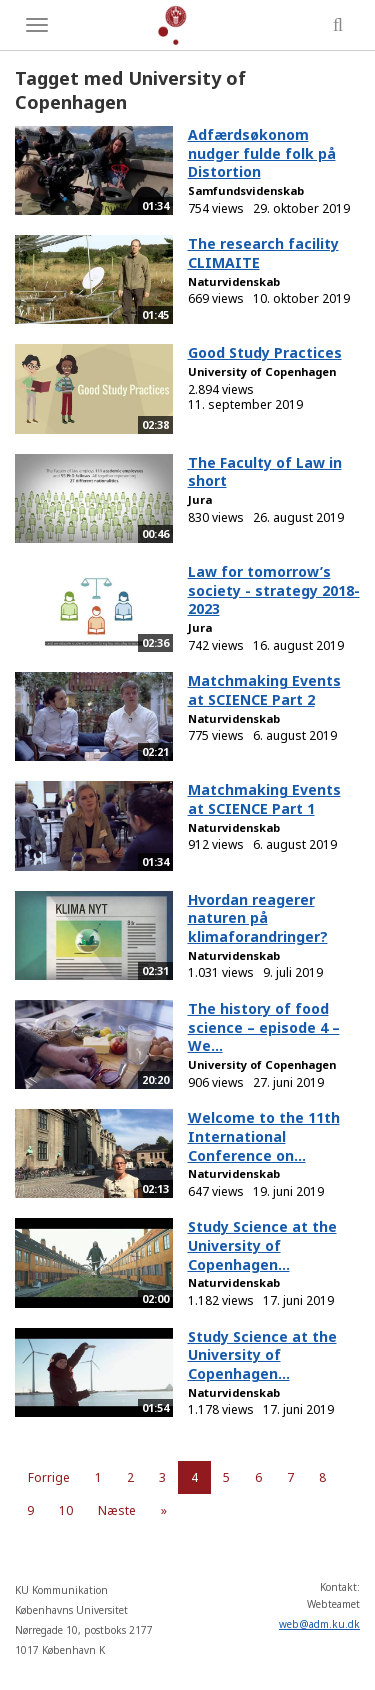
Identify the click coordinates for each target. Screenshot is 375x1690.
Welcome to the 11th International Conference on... (264, 1136)
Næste (117, 1510)
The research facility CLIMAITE (263, 253)
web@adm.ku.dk (319, 1624)
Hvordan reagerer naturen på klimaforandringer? (258, 918)
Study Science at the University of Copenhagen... (262, 1245)
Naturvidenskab (234, 281)
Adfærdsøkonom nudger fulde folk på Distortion (262, 153)
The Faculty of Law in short (265, 472)
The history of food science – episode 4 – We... (264, 1027)
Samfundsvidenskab (246, 190)
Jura (200, 499)
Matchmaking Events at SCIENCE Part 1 (264, 799)
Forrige (49, 1477)
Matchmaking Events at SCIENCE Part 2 (264, 690)
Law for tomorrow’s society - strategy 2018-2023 (274, 590)
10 (66, 1510)
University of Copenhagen (262, 371)
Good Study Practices (265, 352)
